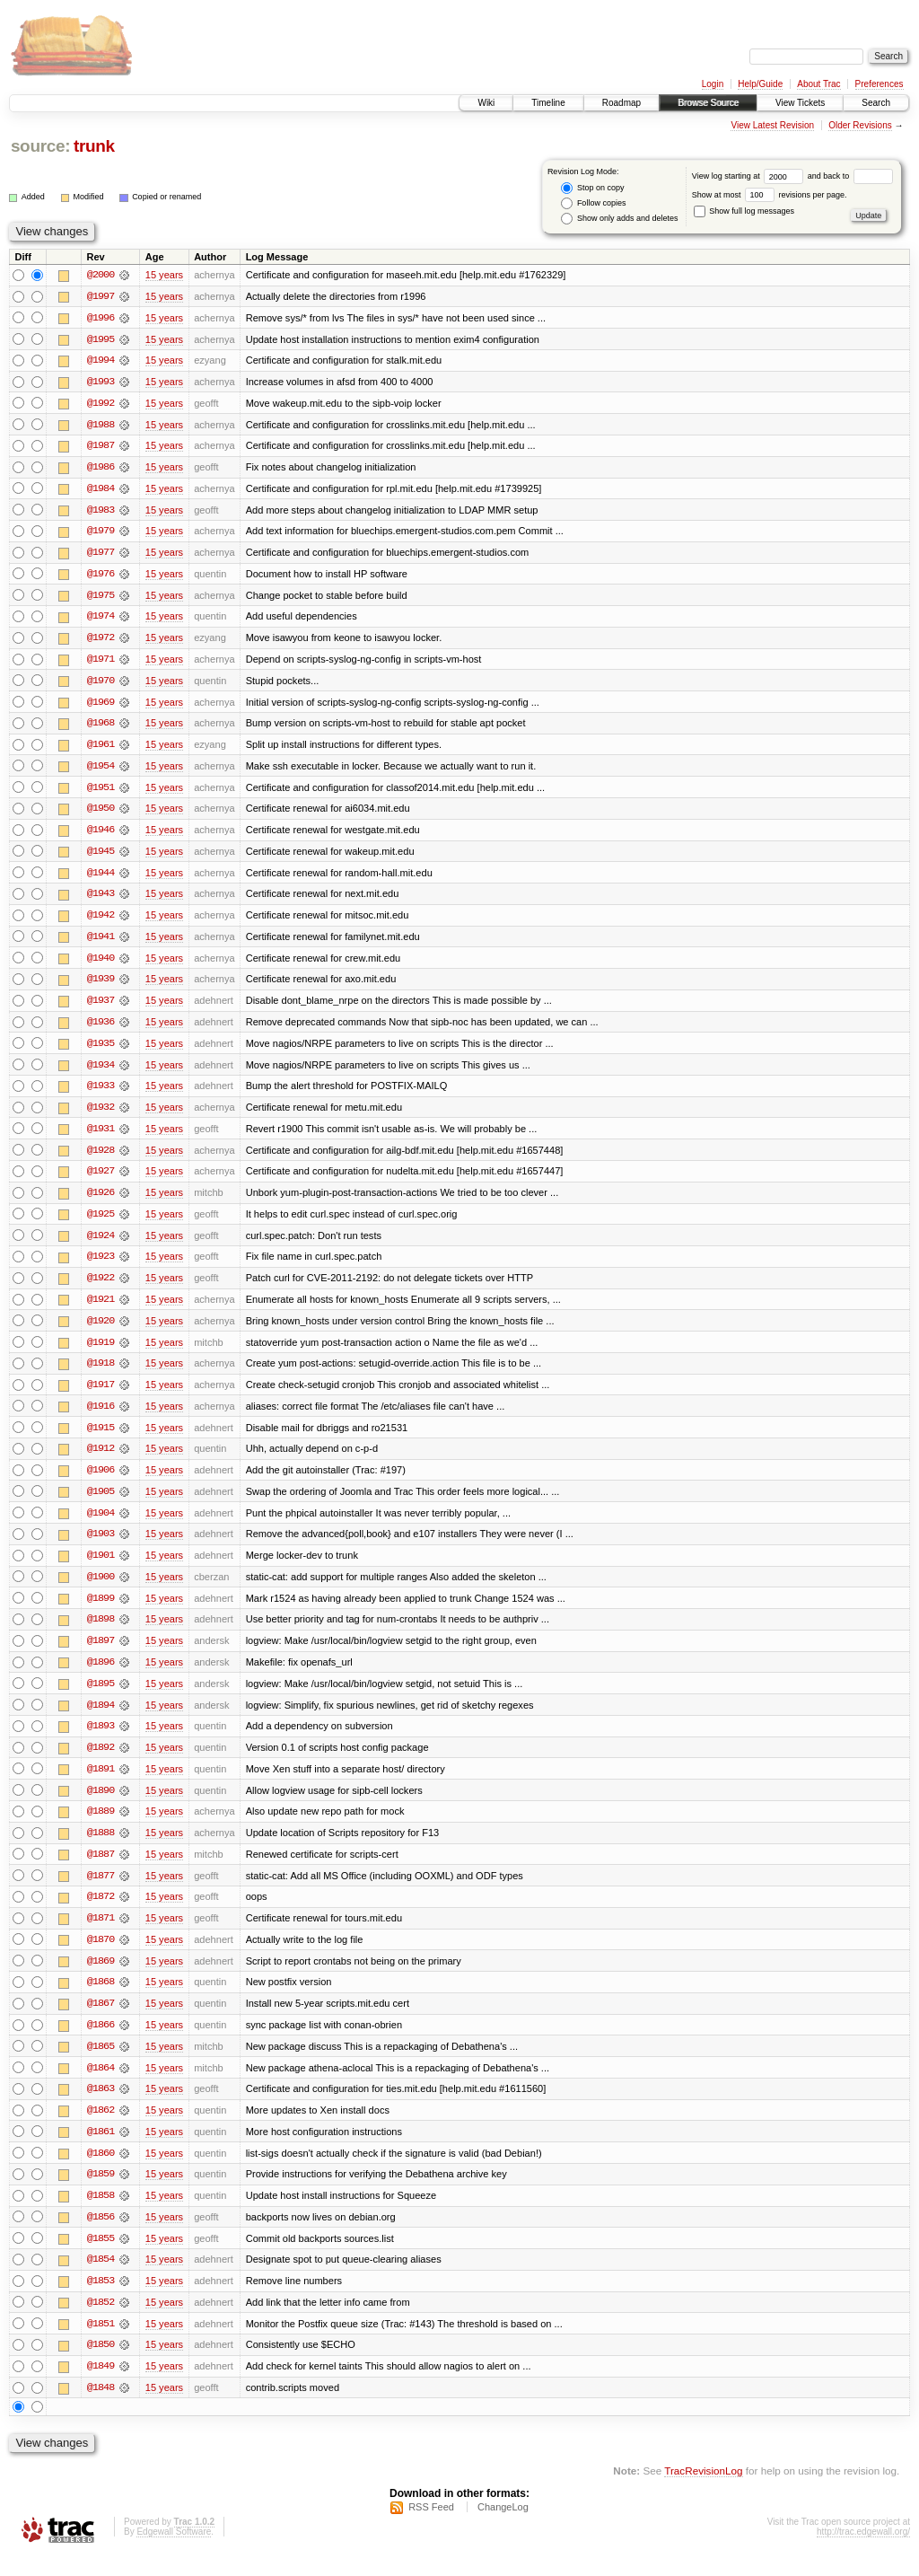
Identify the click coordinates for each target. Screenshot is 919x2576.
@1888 (100, 1848)
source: (40, 145)
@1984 (100, 490)
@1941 (100, 943)
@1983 (100, 512)
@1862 (100, 2128)
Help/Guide (760, 84)
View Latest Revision (772, 125)
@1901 (100, 1568)
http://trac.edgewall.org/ (863, 2552)
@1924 (100, 1244)
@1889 (100, 1826)
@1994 (100, 361)
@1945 (100, 856)
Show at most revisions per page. (769, 194)
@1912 (100, 1460)
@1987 (100, 447)
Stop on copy (592, 188)
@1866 (100, 2042)
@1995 (100, 339)
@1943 (100, 899)
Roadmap (621, 103)
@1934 (100, 1072)
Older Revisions (860, 125)
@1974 (100, 619)
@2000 (100, 275)
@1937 (100, 1007)
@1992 (100, 404)
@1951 (100, 792)
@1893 (100, 1740)
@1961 (100, 749)
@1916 (100, 1417)
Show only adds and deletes (619, 218)
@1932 (100, 1115)
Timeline (548, 103)
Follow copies (593, 203)
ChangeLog (503, 2527)
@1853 (100, 2300)
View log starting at (750, 175)
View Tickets (800, 103)
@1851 (100, 2343)
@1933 (100, 1093)
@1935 (100, 1050)
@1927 (100, 1180)
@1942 (100, 921)
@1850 (100, 2365)
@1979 (100, 533)
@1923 (100, 1266)
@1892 (100, 1761)
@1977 (100, 555)
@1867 (100, 2020)
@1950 (100, 813)
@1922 (100, 1287)
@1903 (100, 1546)
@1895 (100, 1697)
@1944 (100, 878)
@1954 (100, 770)
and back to (850, 175)
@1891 (100, 1783)
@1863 (100, 2106)
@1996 (100, 318)
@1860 (100, 2171)
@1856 (100, 2236)
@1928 (100, 1158)
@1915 (100, 1438)
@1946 (100, 835)
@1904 (100, 1524)
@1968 (100, 727)
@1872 (100, 1912)
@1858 (100, 2214)
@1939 (100, 986)
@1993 (100, 382)
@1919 (100, 1352)
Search (876, 103)
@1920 (100, 1330)
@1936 (100, 1029)
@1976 (100, 576)
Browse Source (708, 103)
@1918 (100, 1374)
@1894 (100, 1718)
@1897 (100, 1654)
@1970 (100, 684)
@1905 (100, 1503)
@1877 (100, 1891)
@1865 (100, 2063)
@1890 (100, 1805)
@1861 (100, 2149)
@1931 (100, 1137)
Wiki (486, 103)
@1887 (100, 1869)
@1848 (100, 2408)
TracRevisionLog (703, 2491)
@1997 (100, 296)
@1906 (100, 1481)
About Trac (818, 84)
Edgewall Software (173, 2552)
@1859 (100, 2192)
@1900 (100, 1589)
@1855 (100, 2257)
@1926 (100, 1201)
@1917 (100, 1395)
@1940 (100, 964)
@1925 (100, 1223)
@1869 (100, 1977)
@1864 (100, 2085)
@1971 (100, 662)
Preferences (879, 84)
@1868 (100, 1998)
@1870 (100, 1955)
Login (712, 84)
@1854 (100, 2279)
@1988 (100, 425)
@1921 (100, 1309)
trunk (94, 145)
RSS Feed (431, 2527)
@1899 (100, 1611)
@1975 (100, 598)
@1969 (100, 706)
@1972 (100, 641)
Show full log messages (744, 211)
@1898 (100, 1632)
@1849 (100, 2386)
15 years (164, 274)
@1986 (100, 469)
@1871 (100, 1934)
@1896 (100, 1675)
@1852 (100, 2322)
